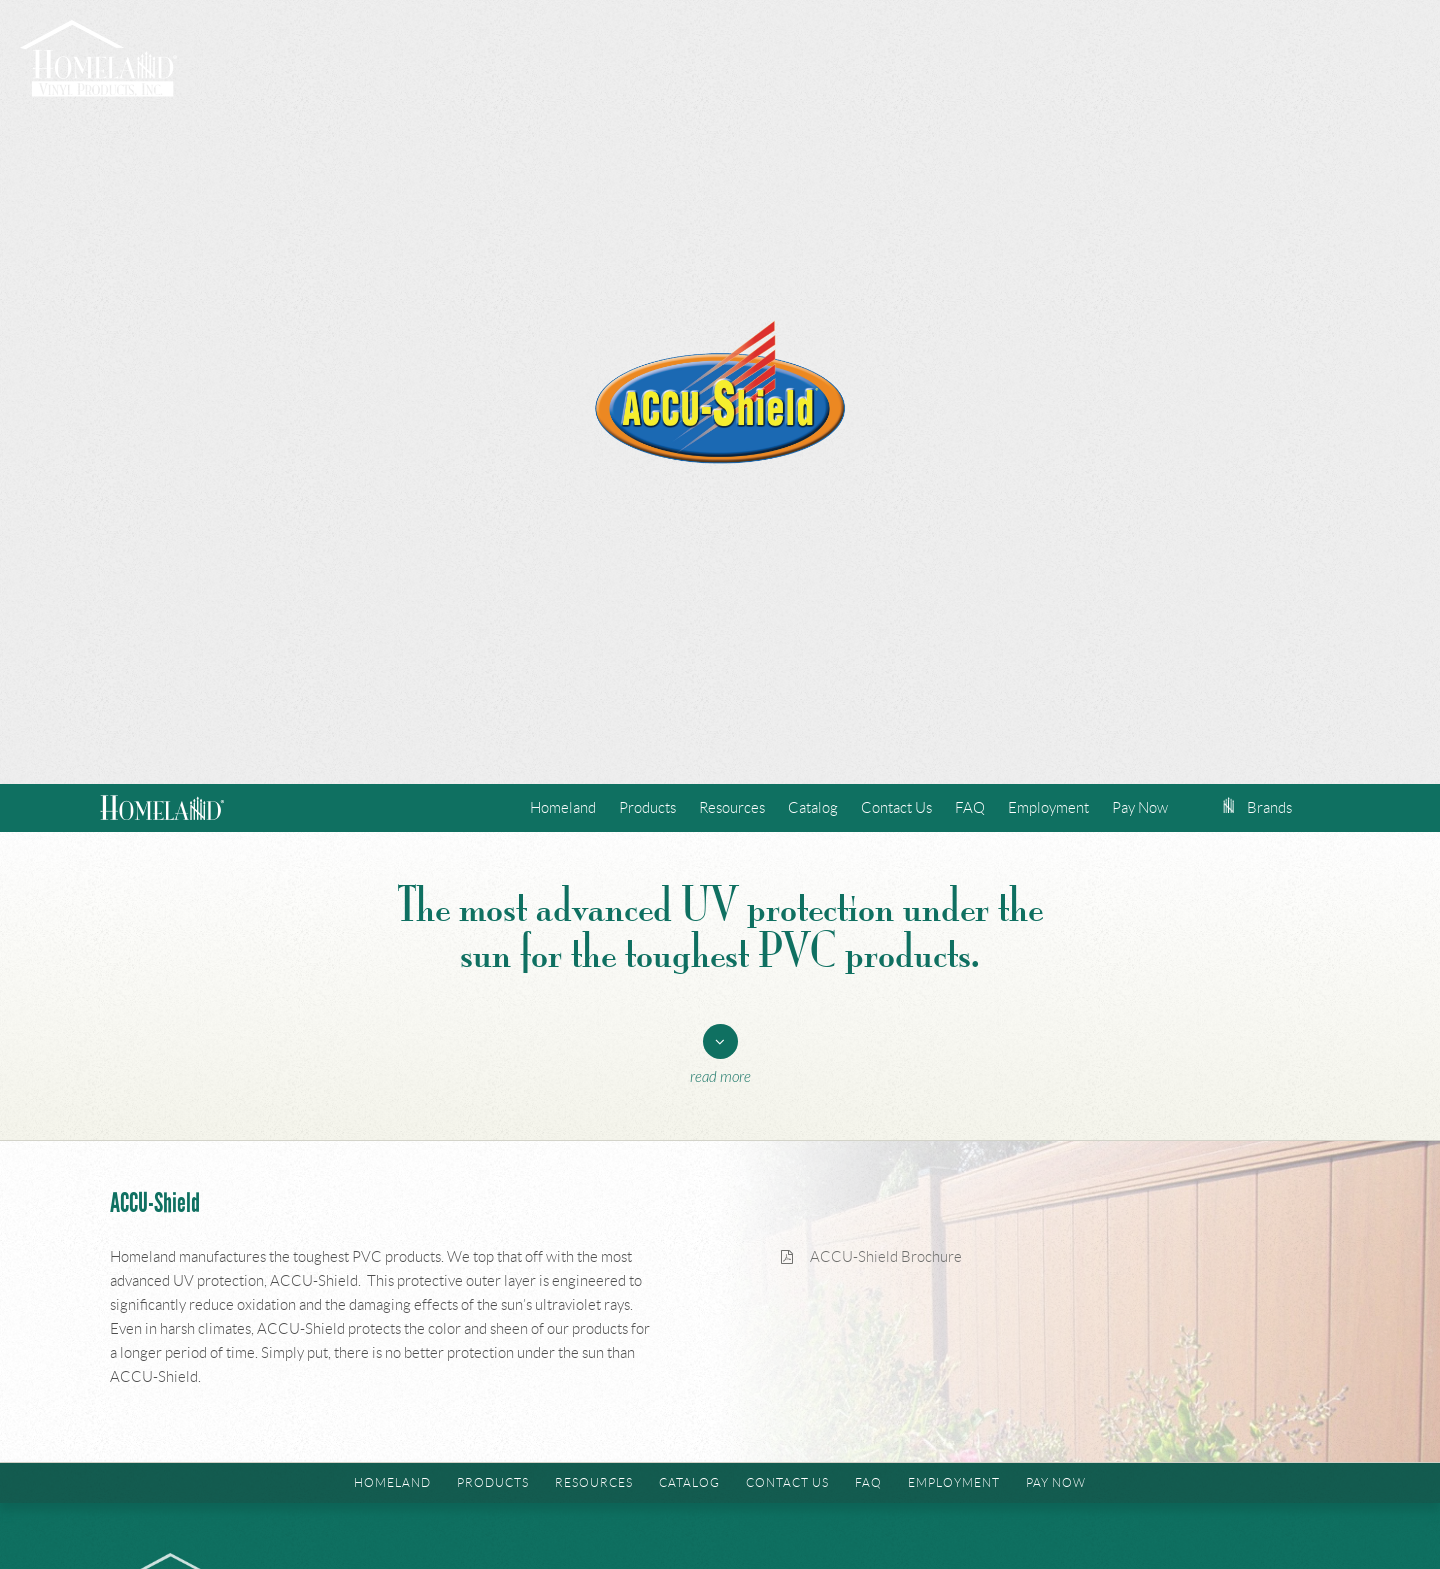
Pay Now (1140, 808)
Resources (732, 808)
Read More (720, 1077)
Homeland (563, 808)
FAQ (970, 808)
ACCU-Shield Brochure (871, 1257)
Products (647, 808)
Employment (1048, 808)
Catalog (813, 808)
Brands (1258, 808)
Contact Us (896, 808)
